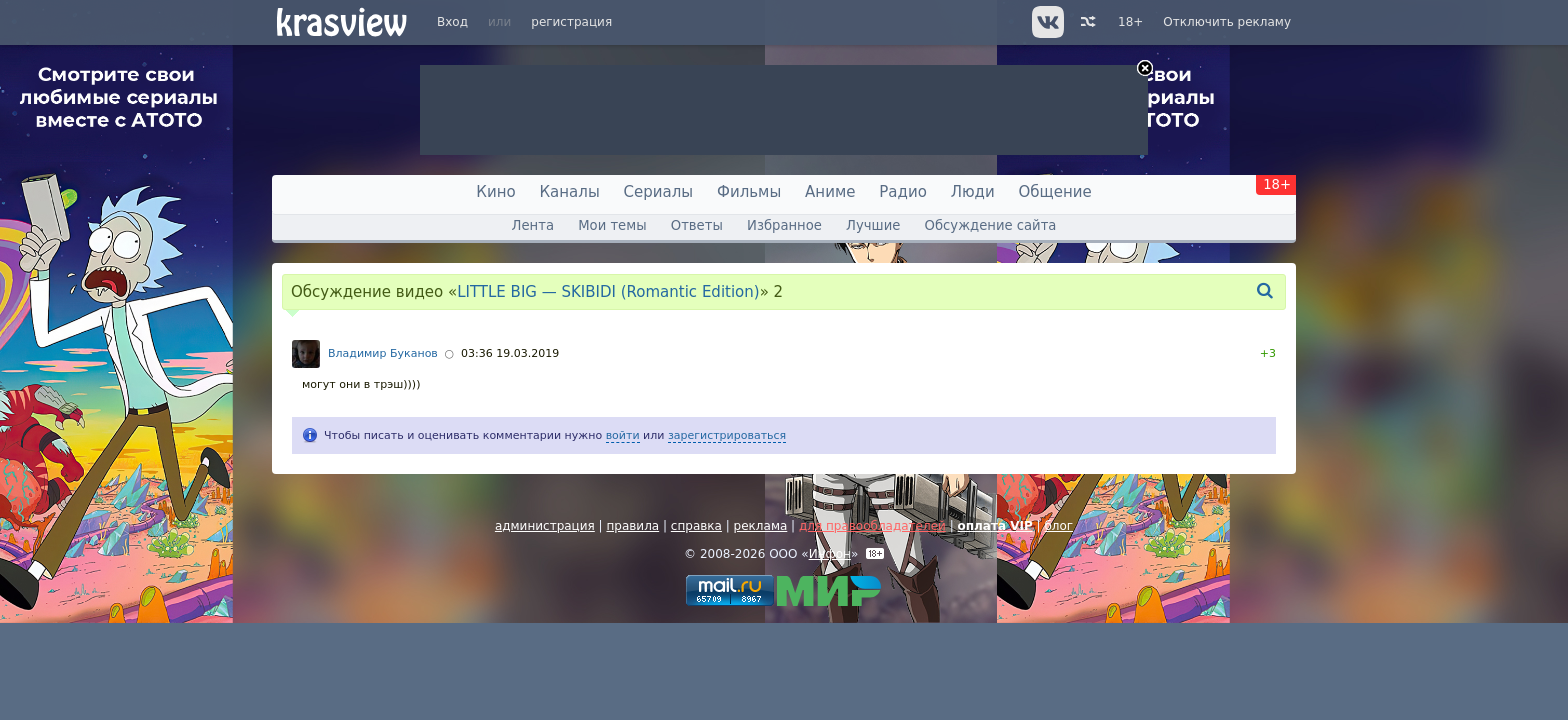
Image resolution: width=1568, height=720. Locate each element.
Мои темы (612, 225)
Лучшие (873, 225)
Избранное (784, 225)
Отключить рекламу (1227, 22)
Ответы (697, 225)
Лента (533, 225)
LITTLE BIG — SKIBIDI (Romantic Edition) (608, 292)
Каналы (569, 192)
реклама (761, 526)
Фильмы (749, 192)
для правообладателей (872, 526)
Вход (452, 22)
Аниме (830, 192)
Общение (1055, 192)
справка (696, 526)
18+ (1130, 22)
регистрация (571, 22)
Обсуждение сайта (991, 225)
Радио (903, 192)
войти (623, 435)
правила (632, 526)
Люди (973, 192)
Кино (495, 192)
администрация (545, 526)
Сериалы (659, 192)
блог (1058, 526)
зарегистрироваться (727, 435)
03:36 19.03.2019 (510, 353)
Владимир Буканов (383, 353)
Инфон (830, 554)
